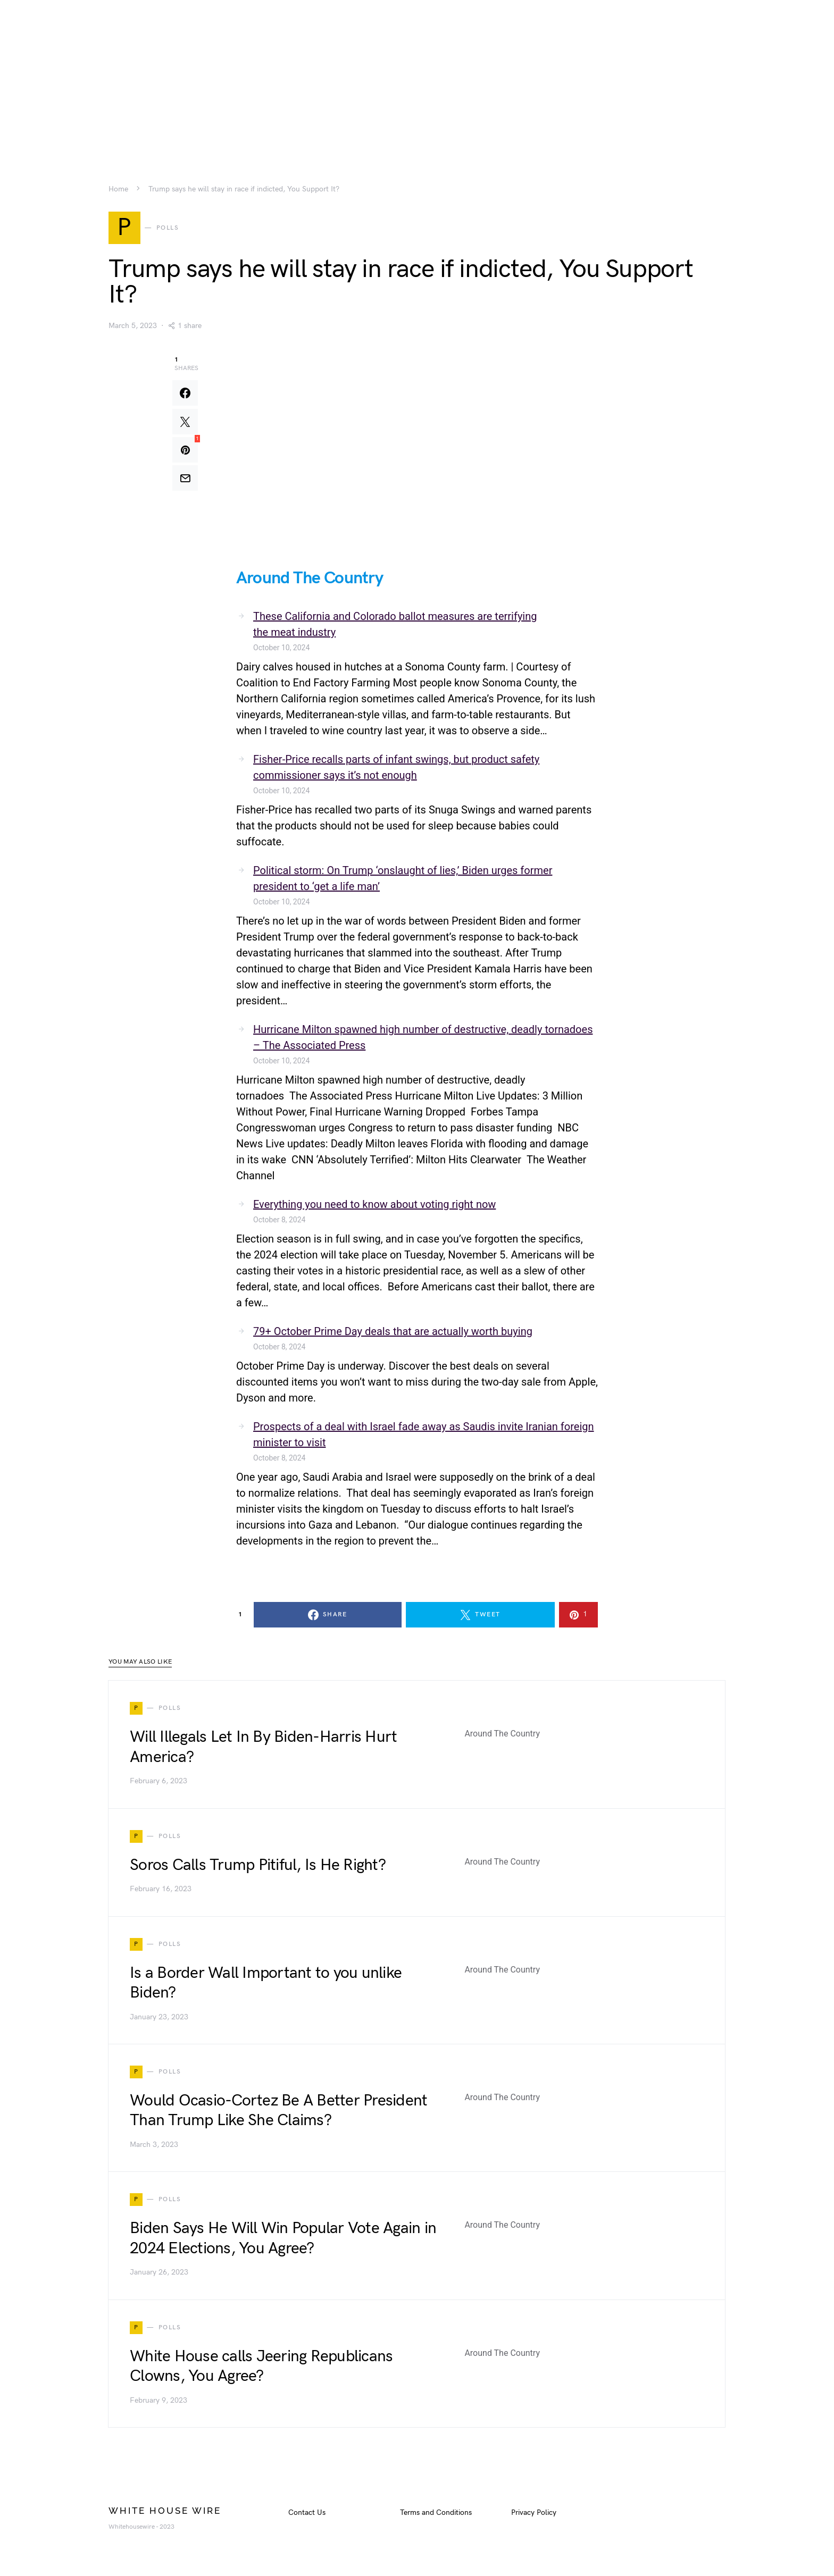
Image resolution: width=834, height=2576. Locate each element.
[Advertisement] (417, 74)
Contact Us (307, 2514)
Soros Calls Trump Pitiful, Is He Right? (258, 1866)
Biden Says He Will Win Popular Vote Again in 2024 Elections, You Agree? (283, 2240)
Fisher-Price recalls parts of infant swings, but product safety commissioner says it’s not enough (396, 769)
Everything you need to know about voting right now (374, 1206)
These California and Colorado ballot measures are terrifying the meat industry (395, 626)
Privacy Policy (533, 2514)
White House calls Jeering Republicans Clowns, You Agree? (261, 2368)
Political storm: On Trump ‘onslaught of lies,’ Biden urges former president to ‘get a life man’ (402, 880)
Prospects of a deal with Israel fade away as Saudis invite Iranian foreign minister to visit (423, 1436)
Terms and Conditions (436, 2514)
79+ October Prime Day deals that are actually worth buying (392, 1333)
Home (118, 189)
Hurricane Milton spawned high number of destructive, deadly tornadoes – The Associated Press (423, 1039)
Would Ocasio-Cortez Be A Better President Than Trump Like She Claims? (278, 2112)
